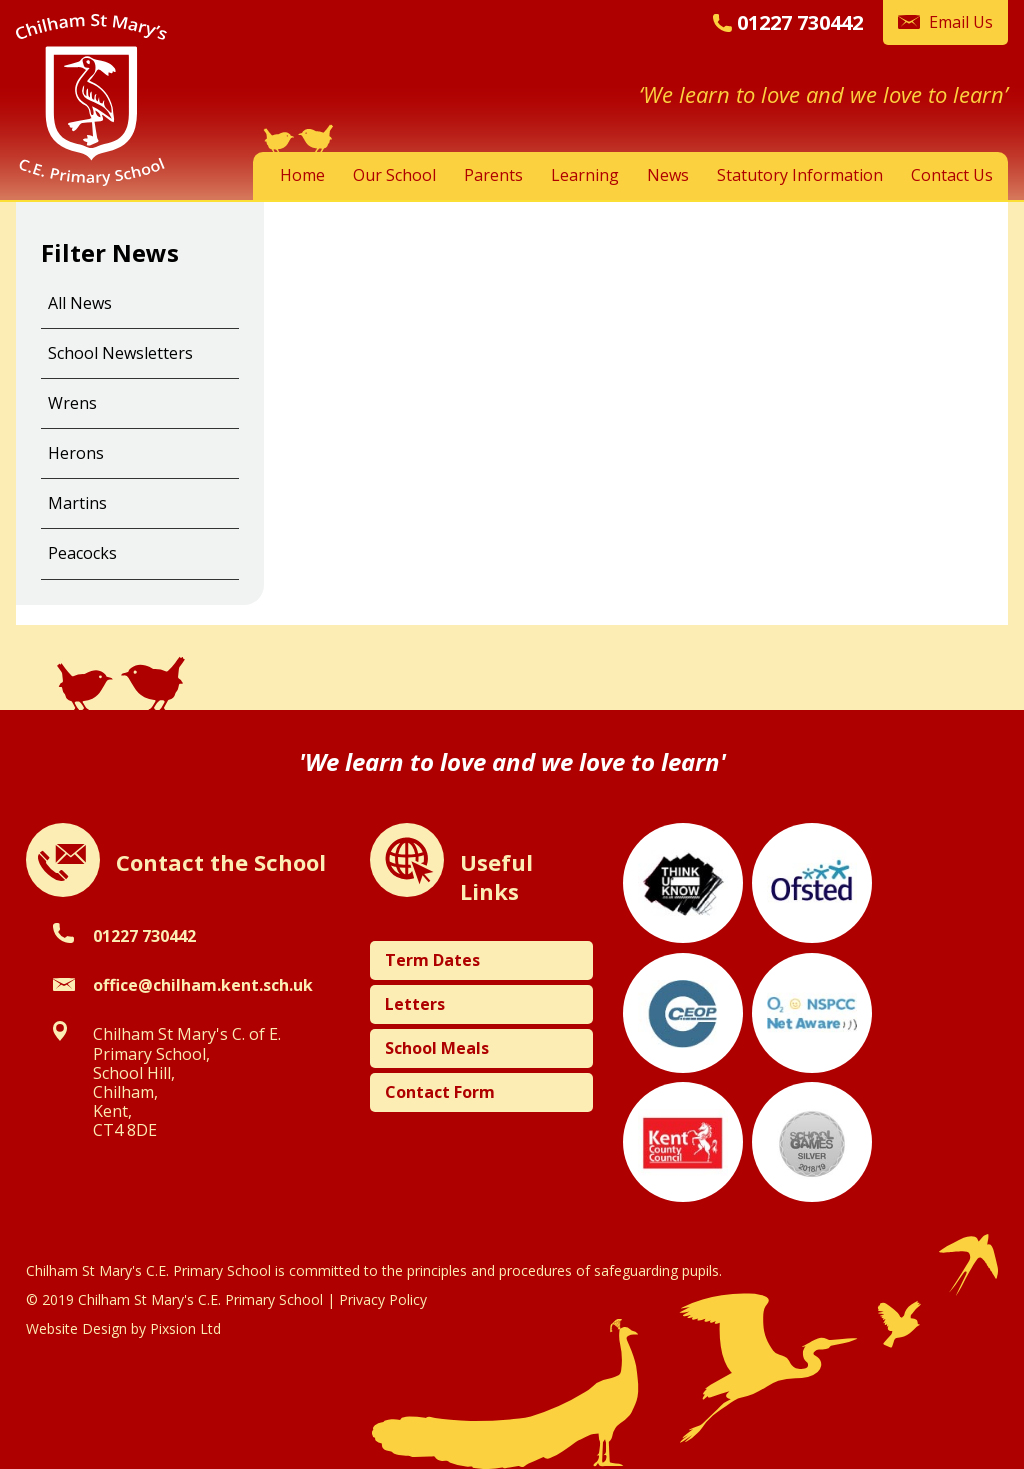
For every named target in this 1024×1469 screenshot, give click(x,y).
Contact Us (952, 175)
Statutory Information (800, 175)
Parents (493, 175)
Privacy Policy (383, 1299)
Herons (76, 453)
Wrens (72, 403)
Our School (394, 175)
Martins (77, 503)
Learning (585, 175)
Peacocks (82, 553)
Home (302, 175)
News (668, 175)
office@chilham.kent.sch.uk (203, 985)
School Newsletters (120, 353)
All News (80, 303)
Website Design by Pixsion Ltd (123, 1328)
